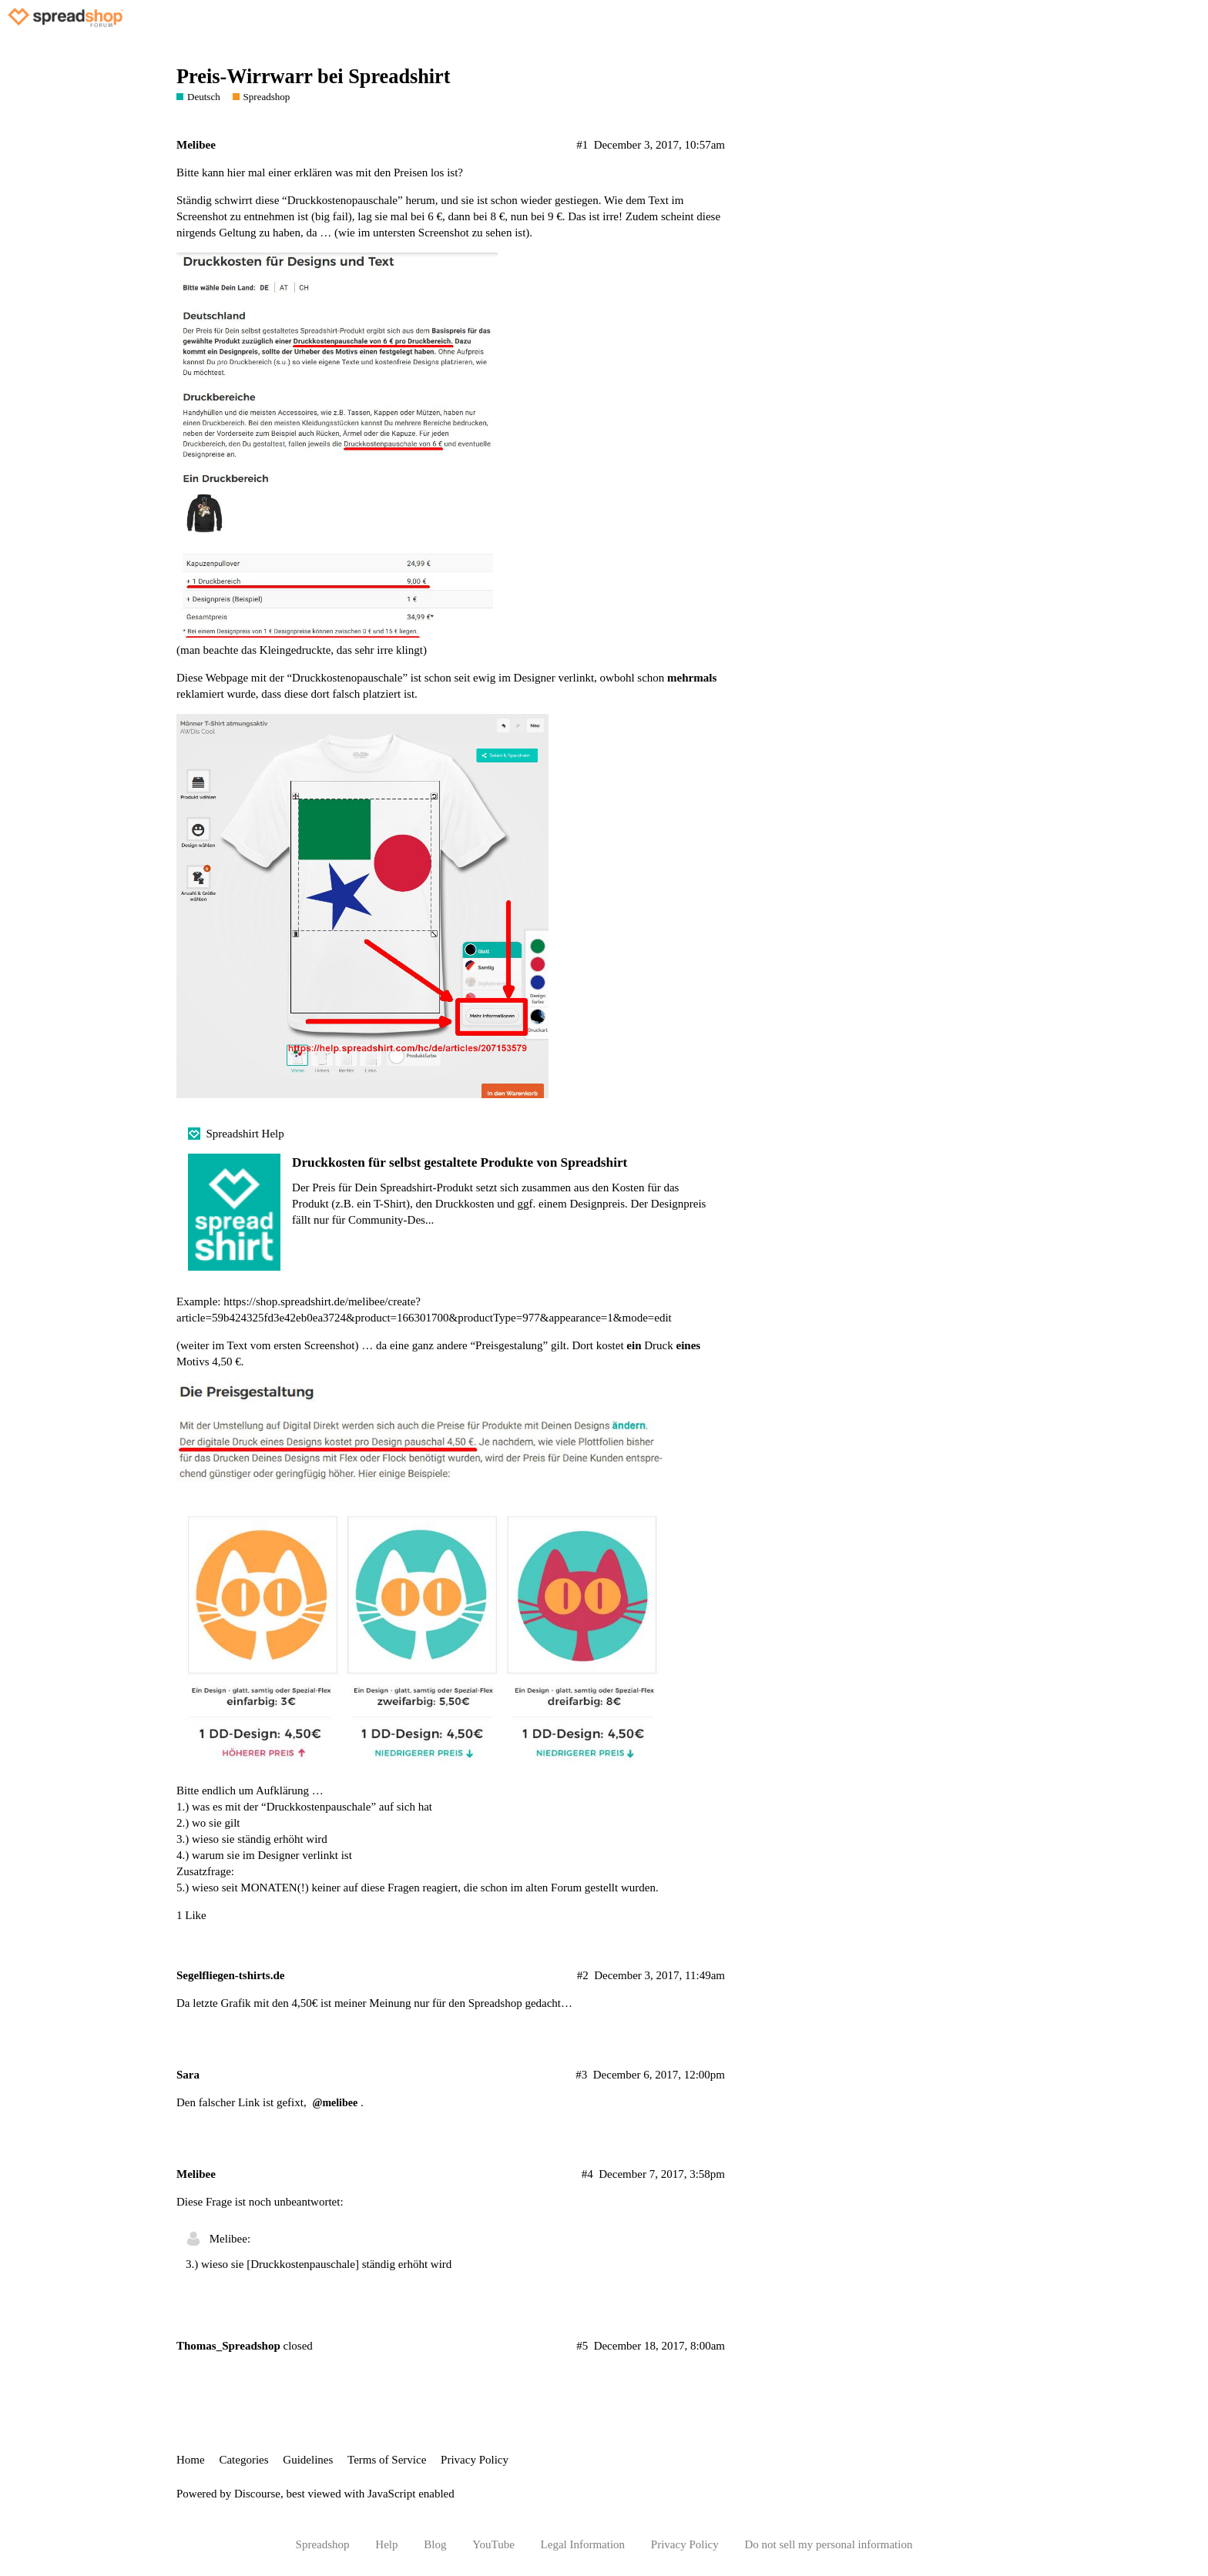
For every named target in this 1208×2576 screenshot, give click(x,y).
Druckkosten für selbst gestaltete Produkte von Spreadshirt (459, 1162)
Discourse (257, 2493)
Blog (435, 2544)
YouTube (493, 2544)
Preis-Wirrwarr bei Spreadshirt (313, 76)
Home (190, 2460)
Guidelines (308, 2460)
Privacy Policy (474, 2460)
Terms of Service (386, 2460)
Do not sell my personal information (829, 2544)
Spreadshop (323, 2544)
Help (386, 2544)
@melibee (334, 2103)
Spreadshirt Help (245, 1133)
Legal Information (583, 2544)
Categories (243, 2460)
